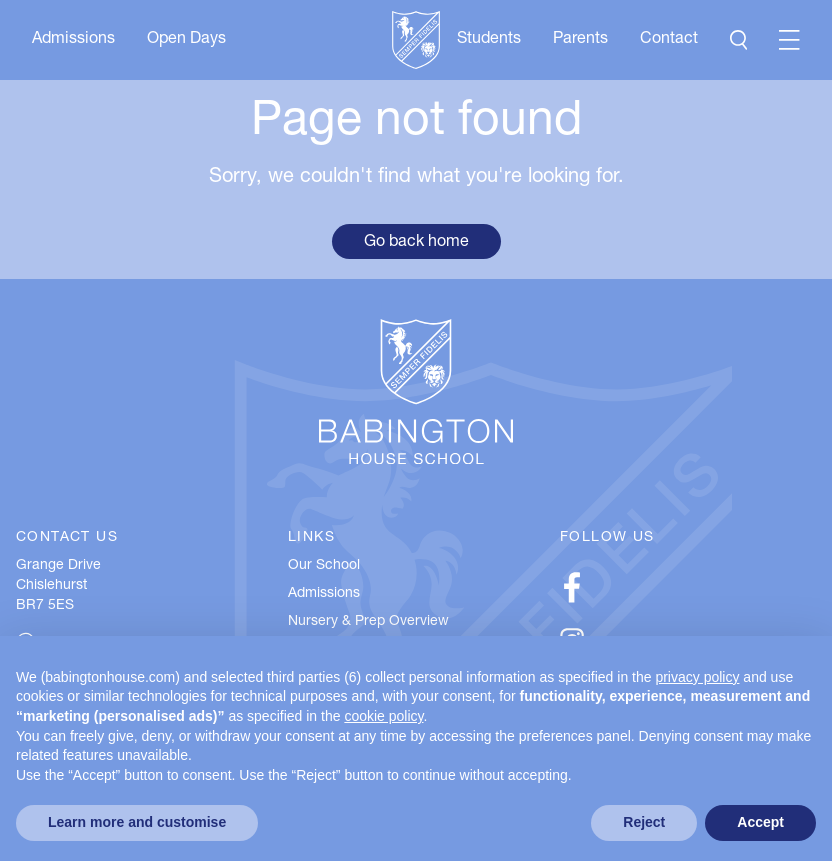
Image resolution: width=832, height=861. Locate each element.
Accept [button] (760, 822)
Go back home (416, 243)
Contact (669, 40)
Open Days (186, 40)
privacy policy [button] (697, 677)
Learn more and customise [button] (137, 822)
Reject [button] (644, 822)
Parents (580, 40)
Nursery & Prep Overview (368, 622)
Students (489, 40)
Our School (324, 566)
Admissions (73, 40)
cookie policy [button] (383, 716)
